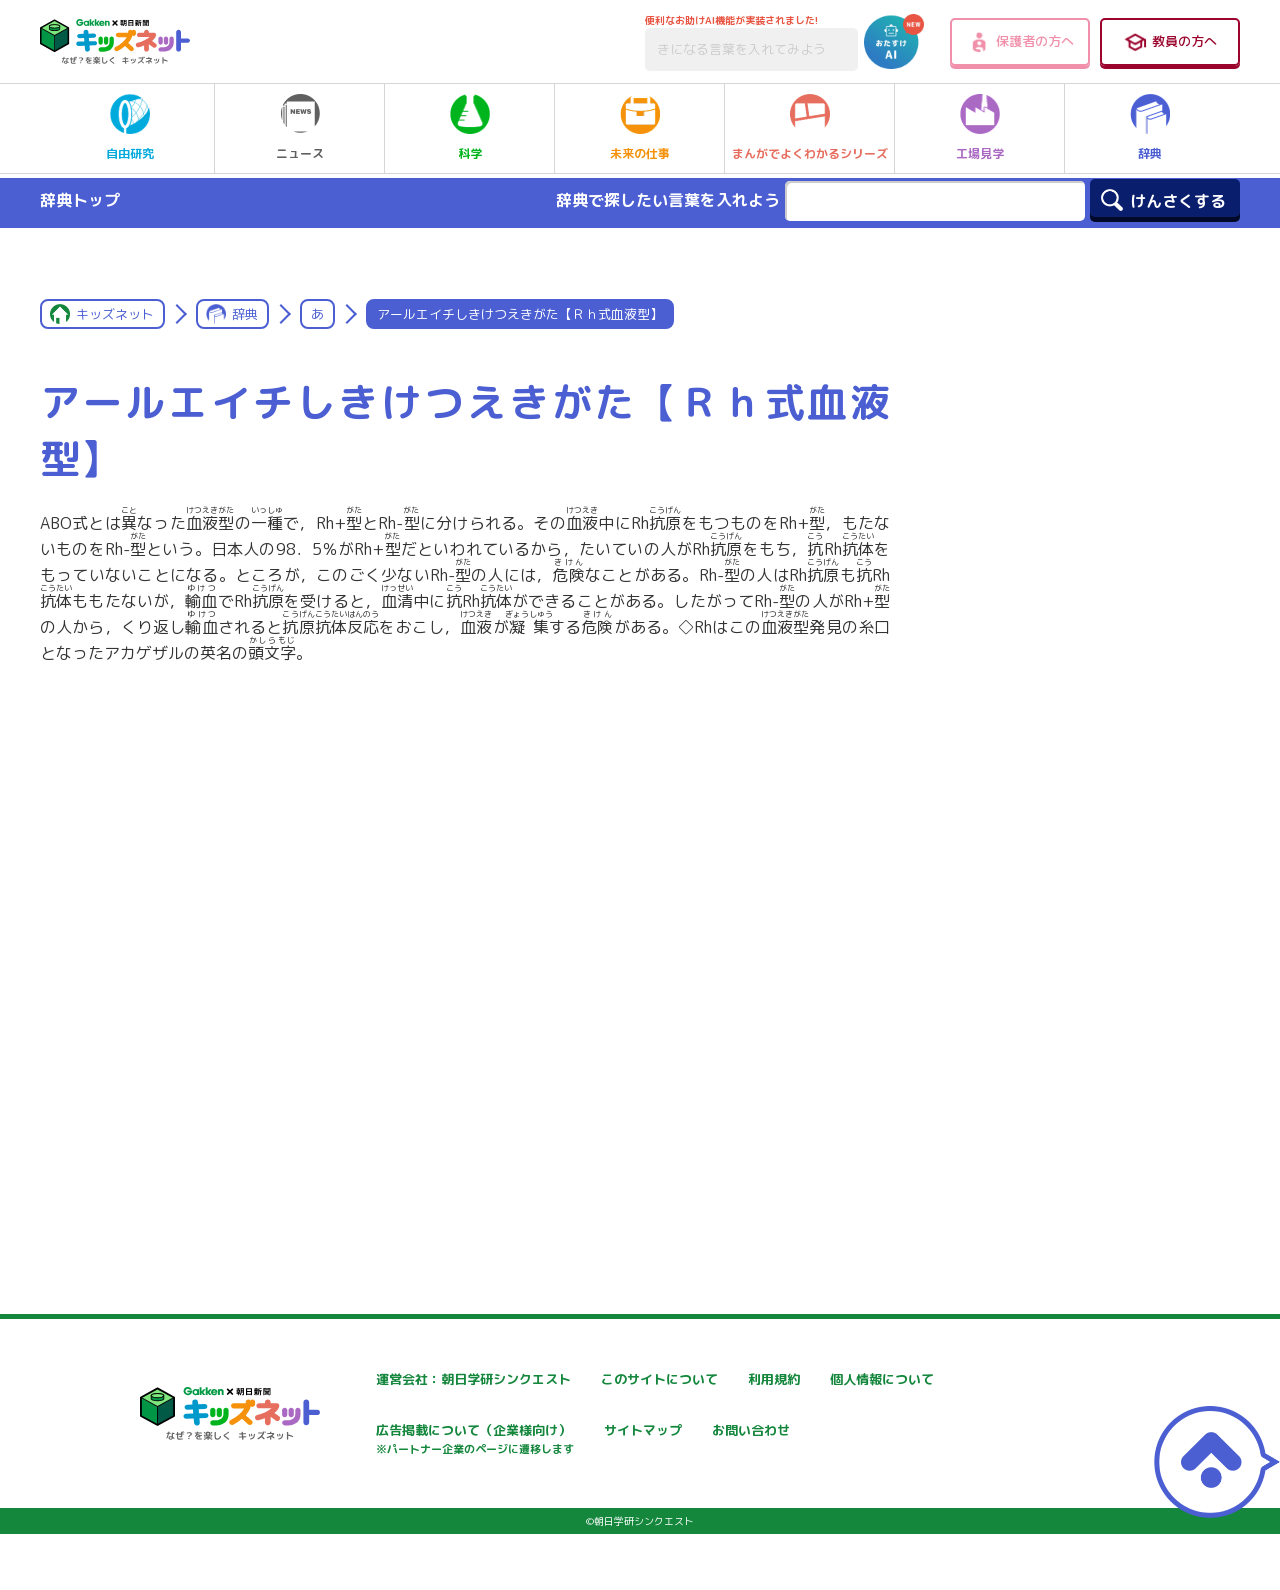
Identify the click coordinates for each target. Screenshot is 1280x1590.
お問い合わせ (356, 1502)
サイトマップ (836, 1432)
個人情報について (370, 1432)
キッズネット (115, 314)
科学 (470, 128)
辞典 (1150, 128)
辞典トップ (80, 200)
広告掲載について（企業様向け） (659, 1442)
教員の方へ (1170, 42)
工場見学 (980, 128)
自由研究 (130, 128)
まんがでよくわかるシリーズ (810, 128)
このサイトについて (617, 1379)
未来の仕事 (640, 128)
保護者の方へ (1020, 42)
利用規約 (822, 1379)
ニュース (300, 128)
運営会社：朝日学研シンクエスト (419, 1379)
